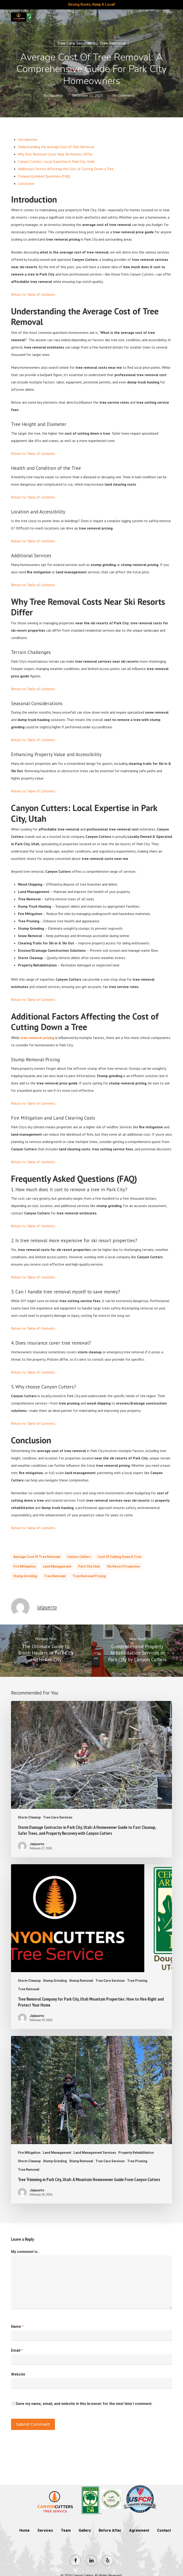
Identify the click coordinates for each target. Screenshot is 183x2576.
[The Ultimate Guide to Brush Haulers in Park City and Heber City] (46, 1650)
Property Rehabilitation (136, 2152)
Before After (110, 2530)
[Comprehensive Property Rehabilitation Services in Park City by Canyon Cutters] (137, 1650)
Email (17, 2350)
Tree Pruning (137, 1980)
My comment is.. (25, 2251)
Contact (164, 2530)
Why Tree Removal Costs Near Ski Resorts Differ (55, 154)
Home (24, 2530)
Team (66, 2530)
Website (18, 2374)
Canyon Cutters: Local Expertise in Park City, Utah (56, 161)
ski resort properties (123, 1566)
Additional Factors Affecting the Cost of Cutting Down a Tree (66, 168)
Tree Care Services (74, 43)
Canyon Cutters (79, 1557)
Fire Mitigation (24, 1566)
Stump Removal (81, 1980)
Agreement (139, 2530)
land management (57, 1566)
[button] (169, 17)
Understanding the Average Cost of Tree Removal (56, 146)
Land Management (57, 2152)
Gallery (85, 2530)
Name (17, 2326)
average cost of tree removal (36, 1557)
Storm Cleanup (29, 1817)
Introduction (27, 139)
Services (45, 2530)
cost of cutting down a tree (119, 1557)
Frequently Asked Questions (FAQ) (44, 176)
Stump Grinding (25, 1576)
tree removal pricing (89, 1576)
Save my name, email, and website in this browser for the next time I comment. (84, 2403)
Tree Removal (113, 43)
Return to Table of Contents (33, 294)
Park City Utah (89, 1566)
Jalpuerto (56, 95)
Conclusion (26, 183)
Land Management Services (95, 2152)
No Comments (123, 95)
